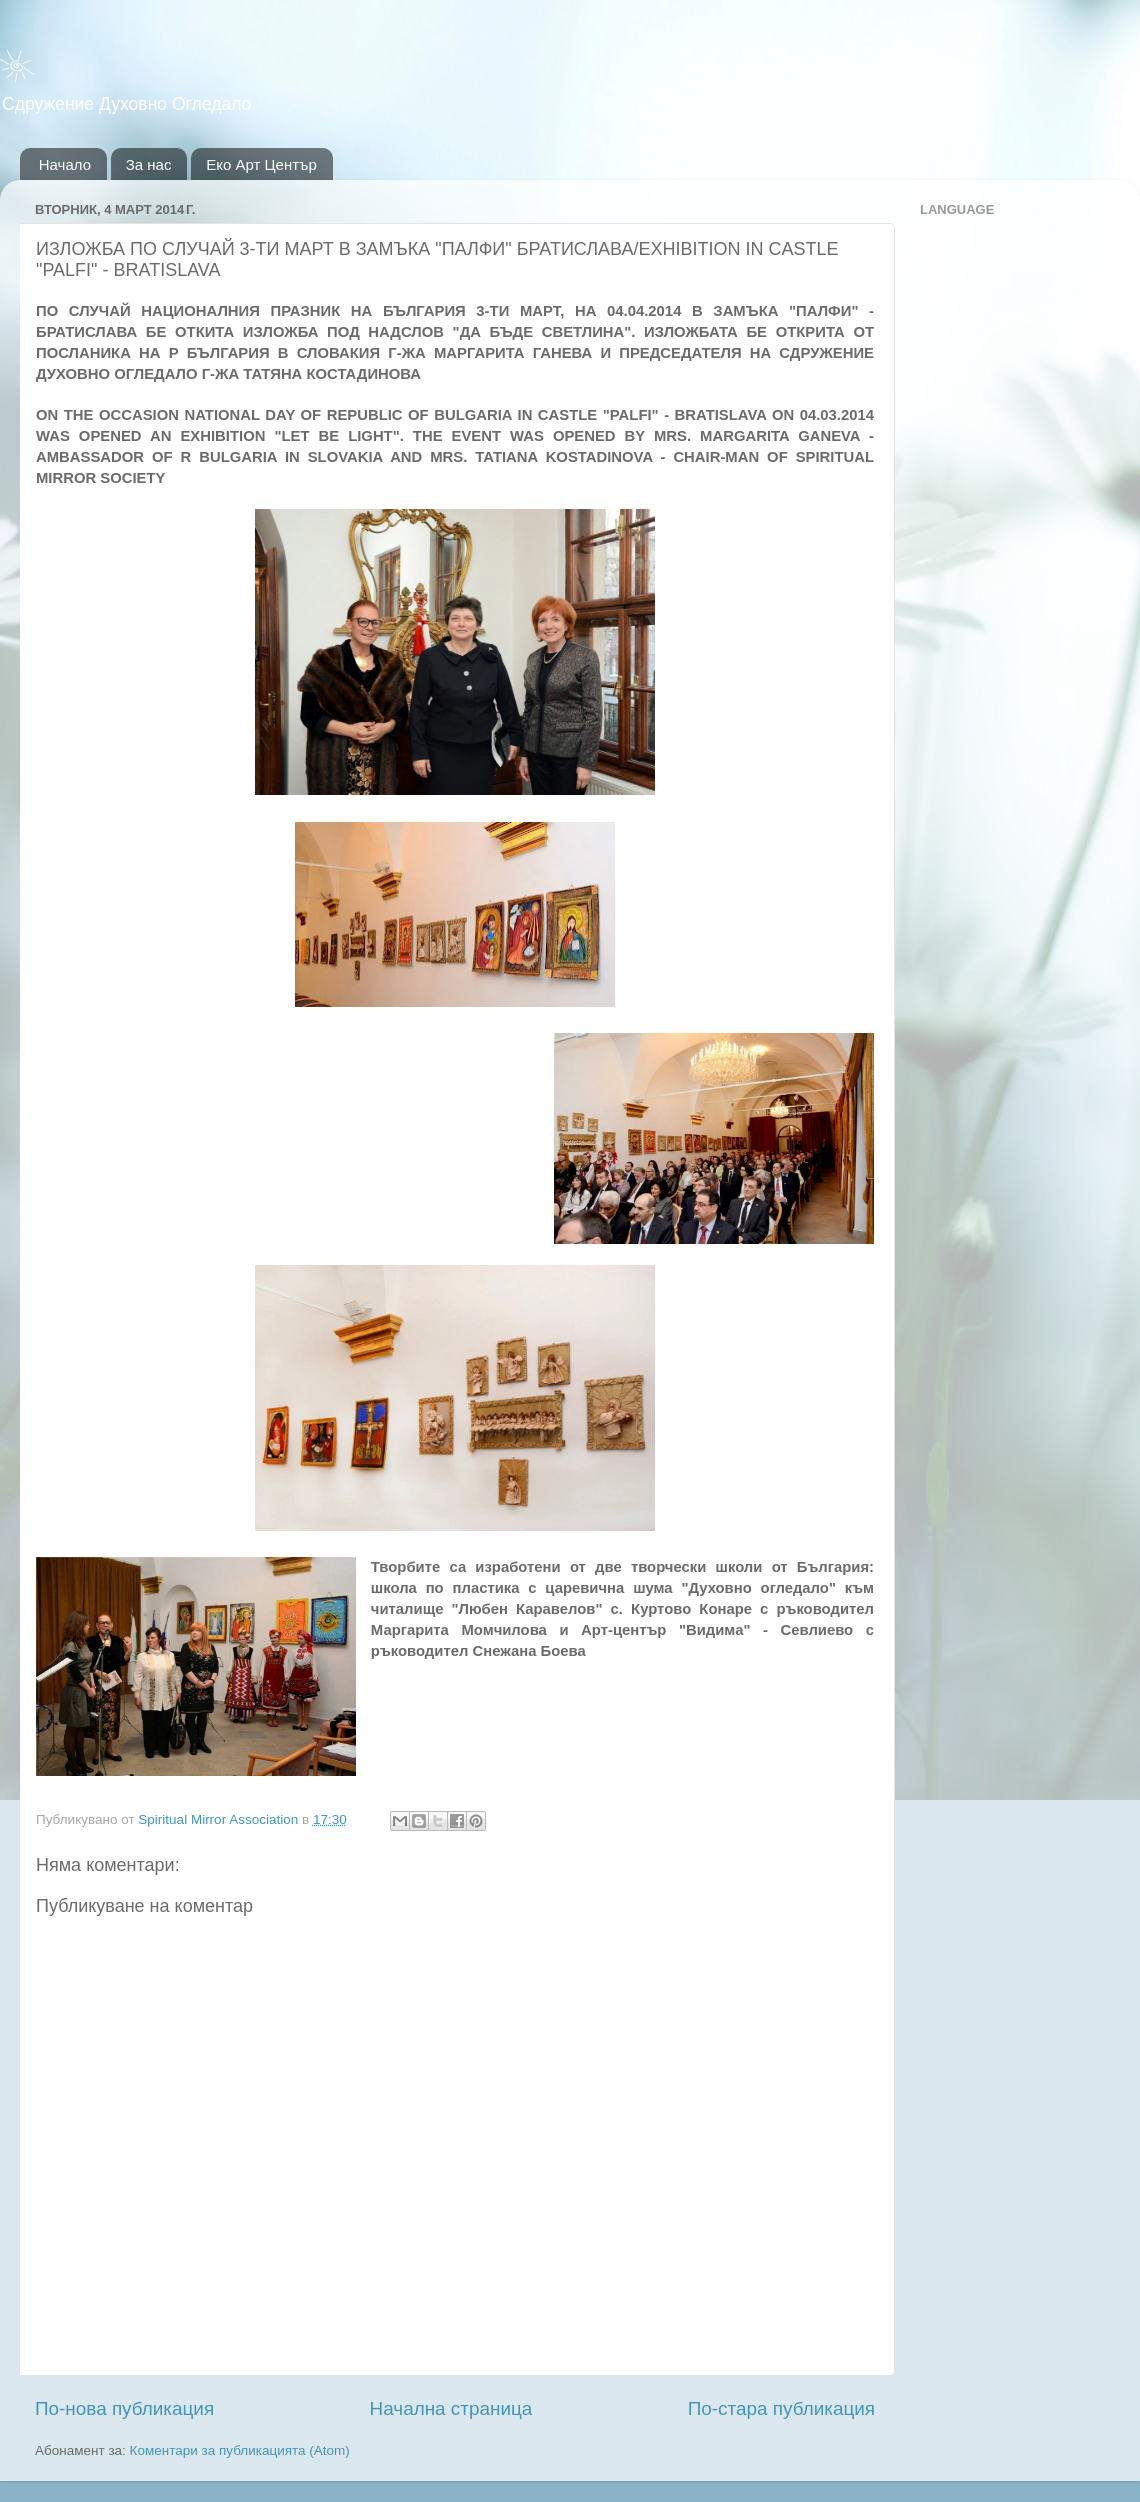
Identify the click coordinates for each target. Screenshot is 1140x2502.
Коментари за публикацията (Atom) (240, 2450)
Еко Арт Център (261, 164)
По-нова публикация (124, 2408)
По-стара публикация (781, 2408)
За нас (149, 164)
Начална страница (451, 2408)
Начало (65, 164)
